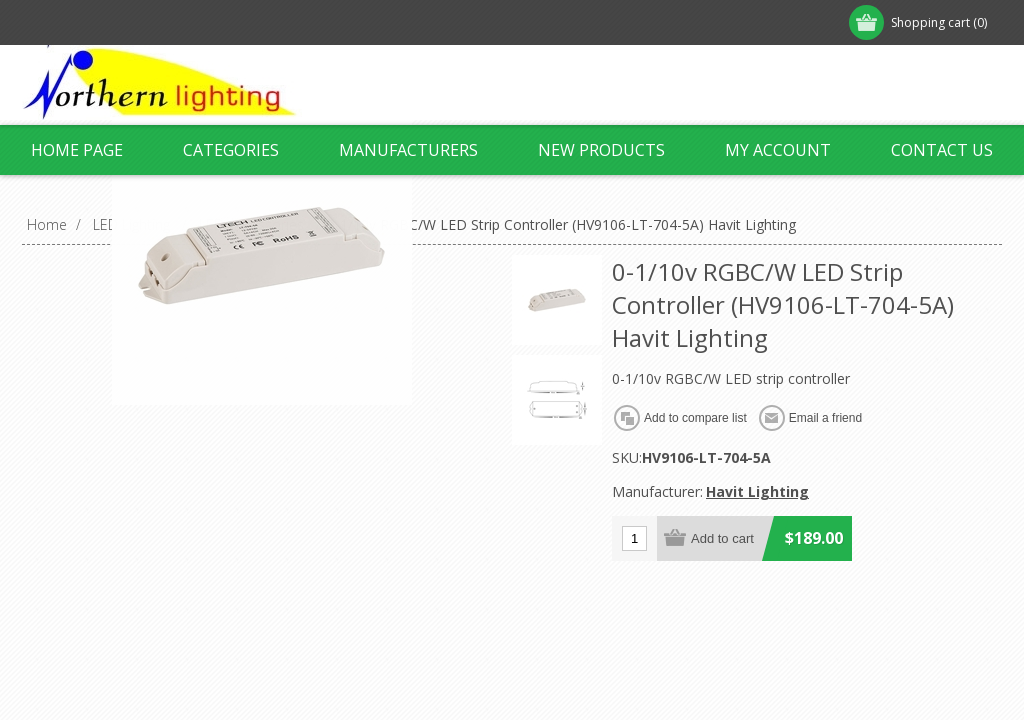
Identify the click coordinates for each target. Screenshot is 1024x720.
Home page (77, 150)
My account (778, 150)
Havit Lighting (757, 491)
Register (69, 22)
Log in (151, 22)
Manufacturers (408, 150)
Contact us (942, 150)
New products (601, 150)
